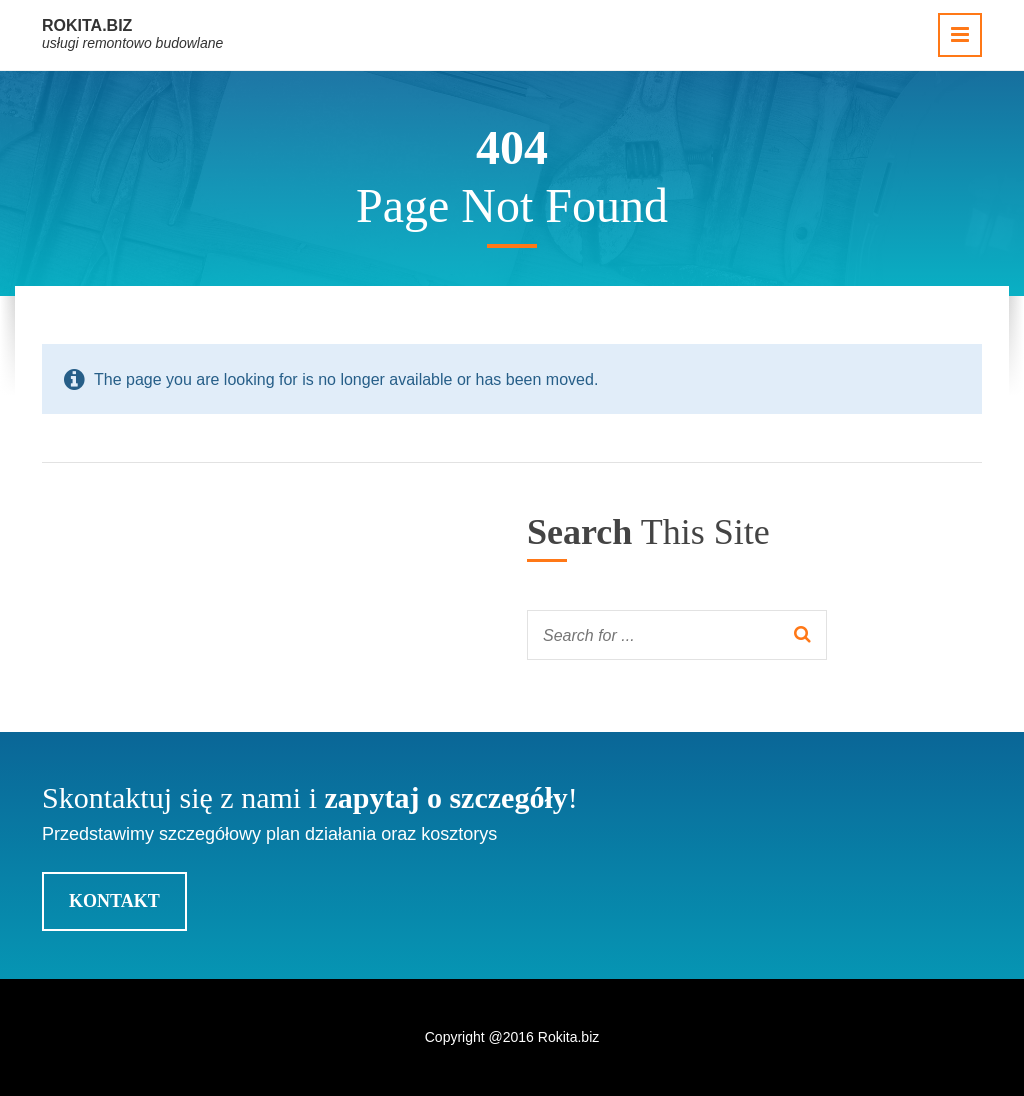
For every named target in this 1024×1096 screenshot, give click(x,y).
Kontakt (114, 901)
